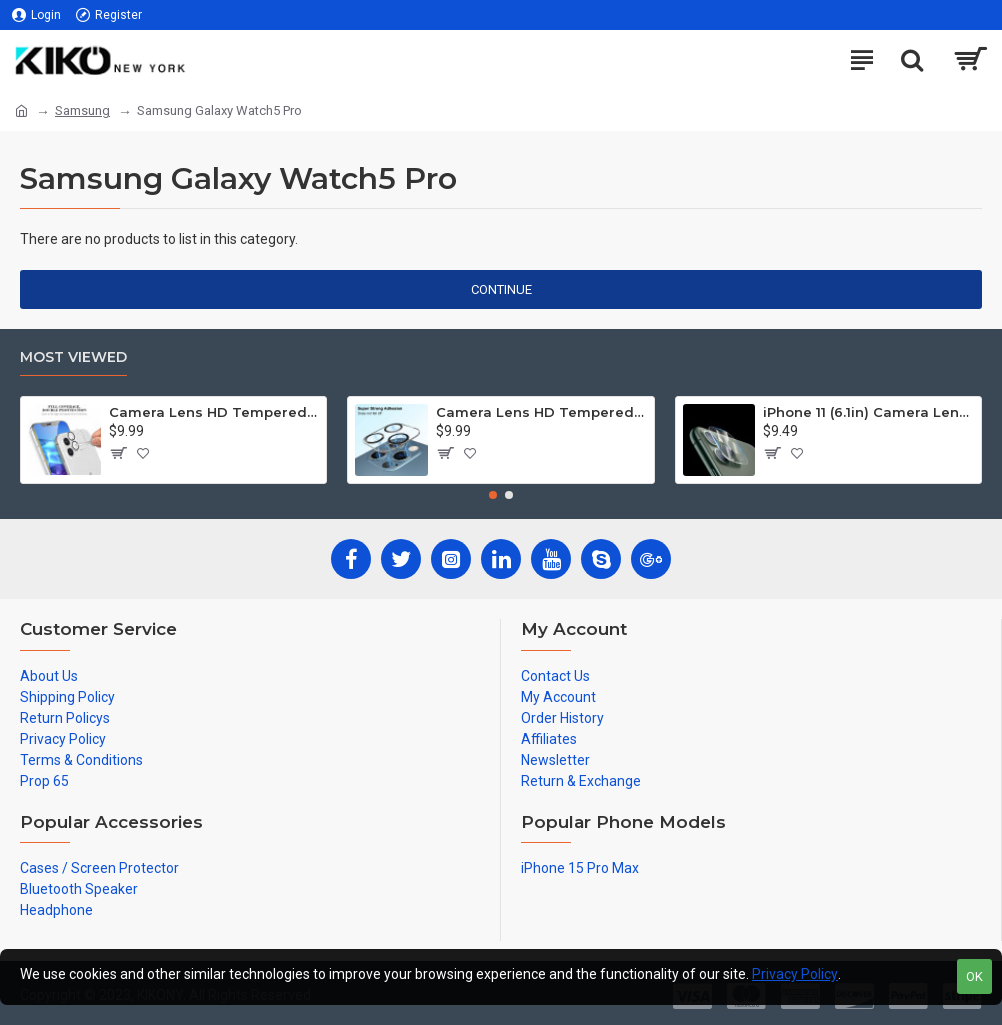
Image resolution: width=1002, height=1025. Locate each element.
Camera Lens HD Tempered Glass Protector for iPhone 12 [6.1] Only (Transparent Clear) (214, 412)
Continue (501, 289)
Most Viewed (73, 357)
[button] (493, 495)
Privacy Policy (795, 974)
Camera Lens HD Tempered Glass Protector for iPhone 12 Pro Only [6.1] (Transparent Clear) (541, 412)
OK (974, 976)
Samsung (82, 110)
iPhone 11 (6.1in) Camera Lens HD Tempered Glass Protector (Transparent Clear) (868, 412)
